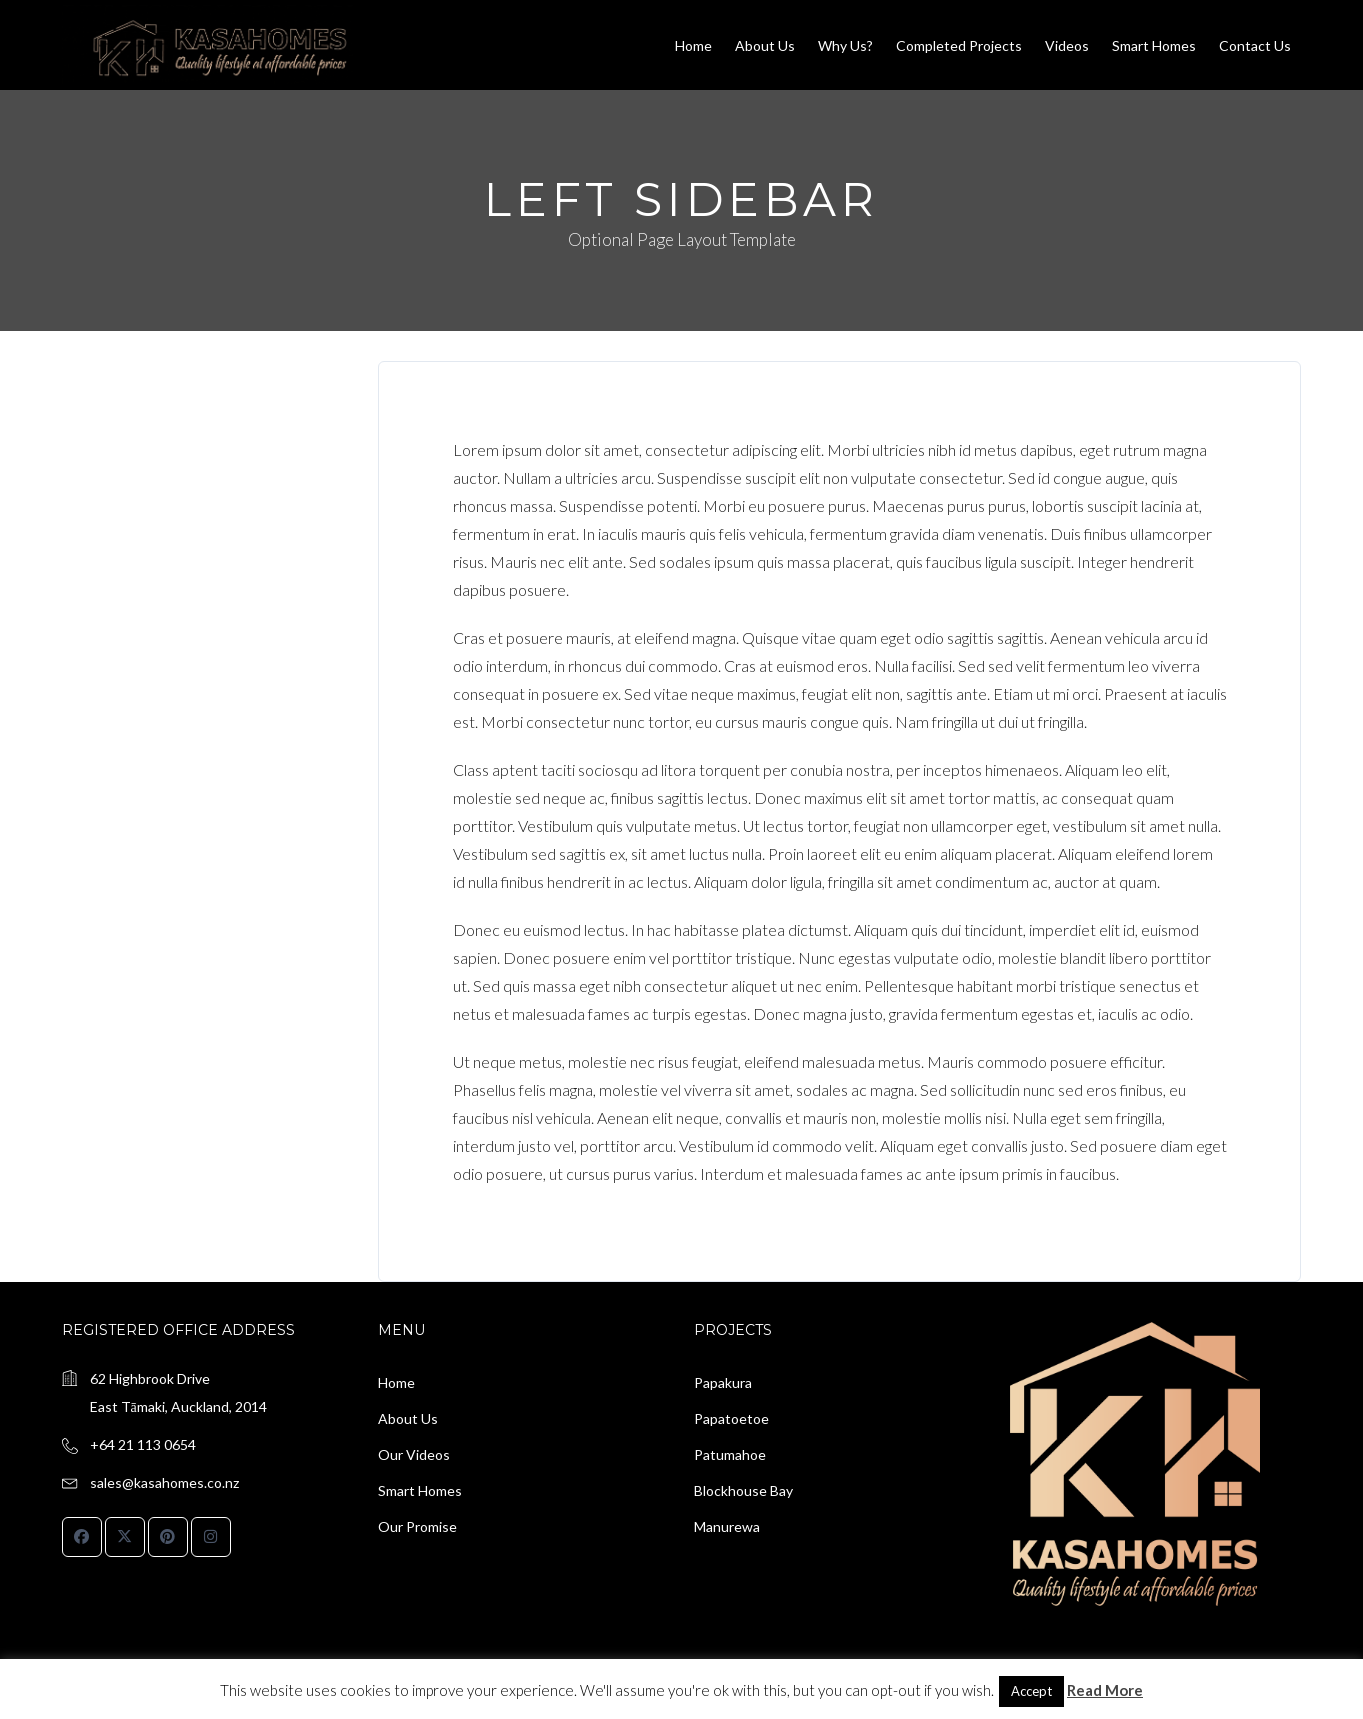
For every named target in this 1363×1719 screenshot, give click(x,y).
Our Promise (417, 1526)
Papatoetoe (731, 1418)
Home (693, 45)
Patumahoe (730, 1454)
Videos (1067, 45)
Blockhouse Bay (743, 1490)
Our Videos (414, 1454)
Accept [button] (1031, 1691)
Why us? (845, 45)
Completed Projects (959, 45)
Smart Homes (1154, 45)
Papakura (723, 1382)
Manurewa (727, 1526)
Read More (1105, 1690)
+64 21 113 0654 (143, 1444)
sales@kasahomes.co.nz (164, 1482)
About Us (765, 45)
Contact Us (1255, 45)
